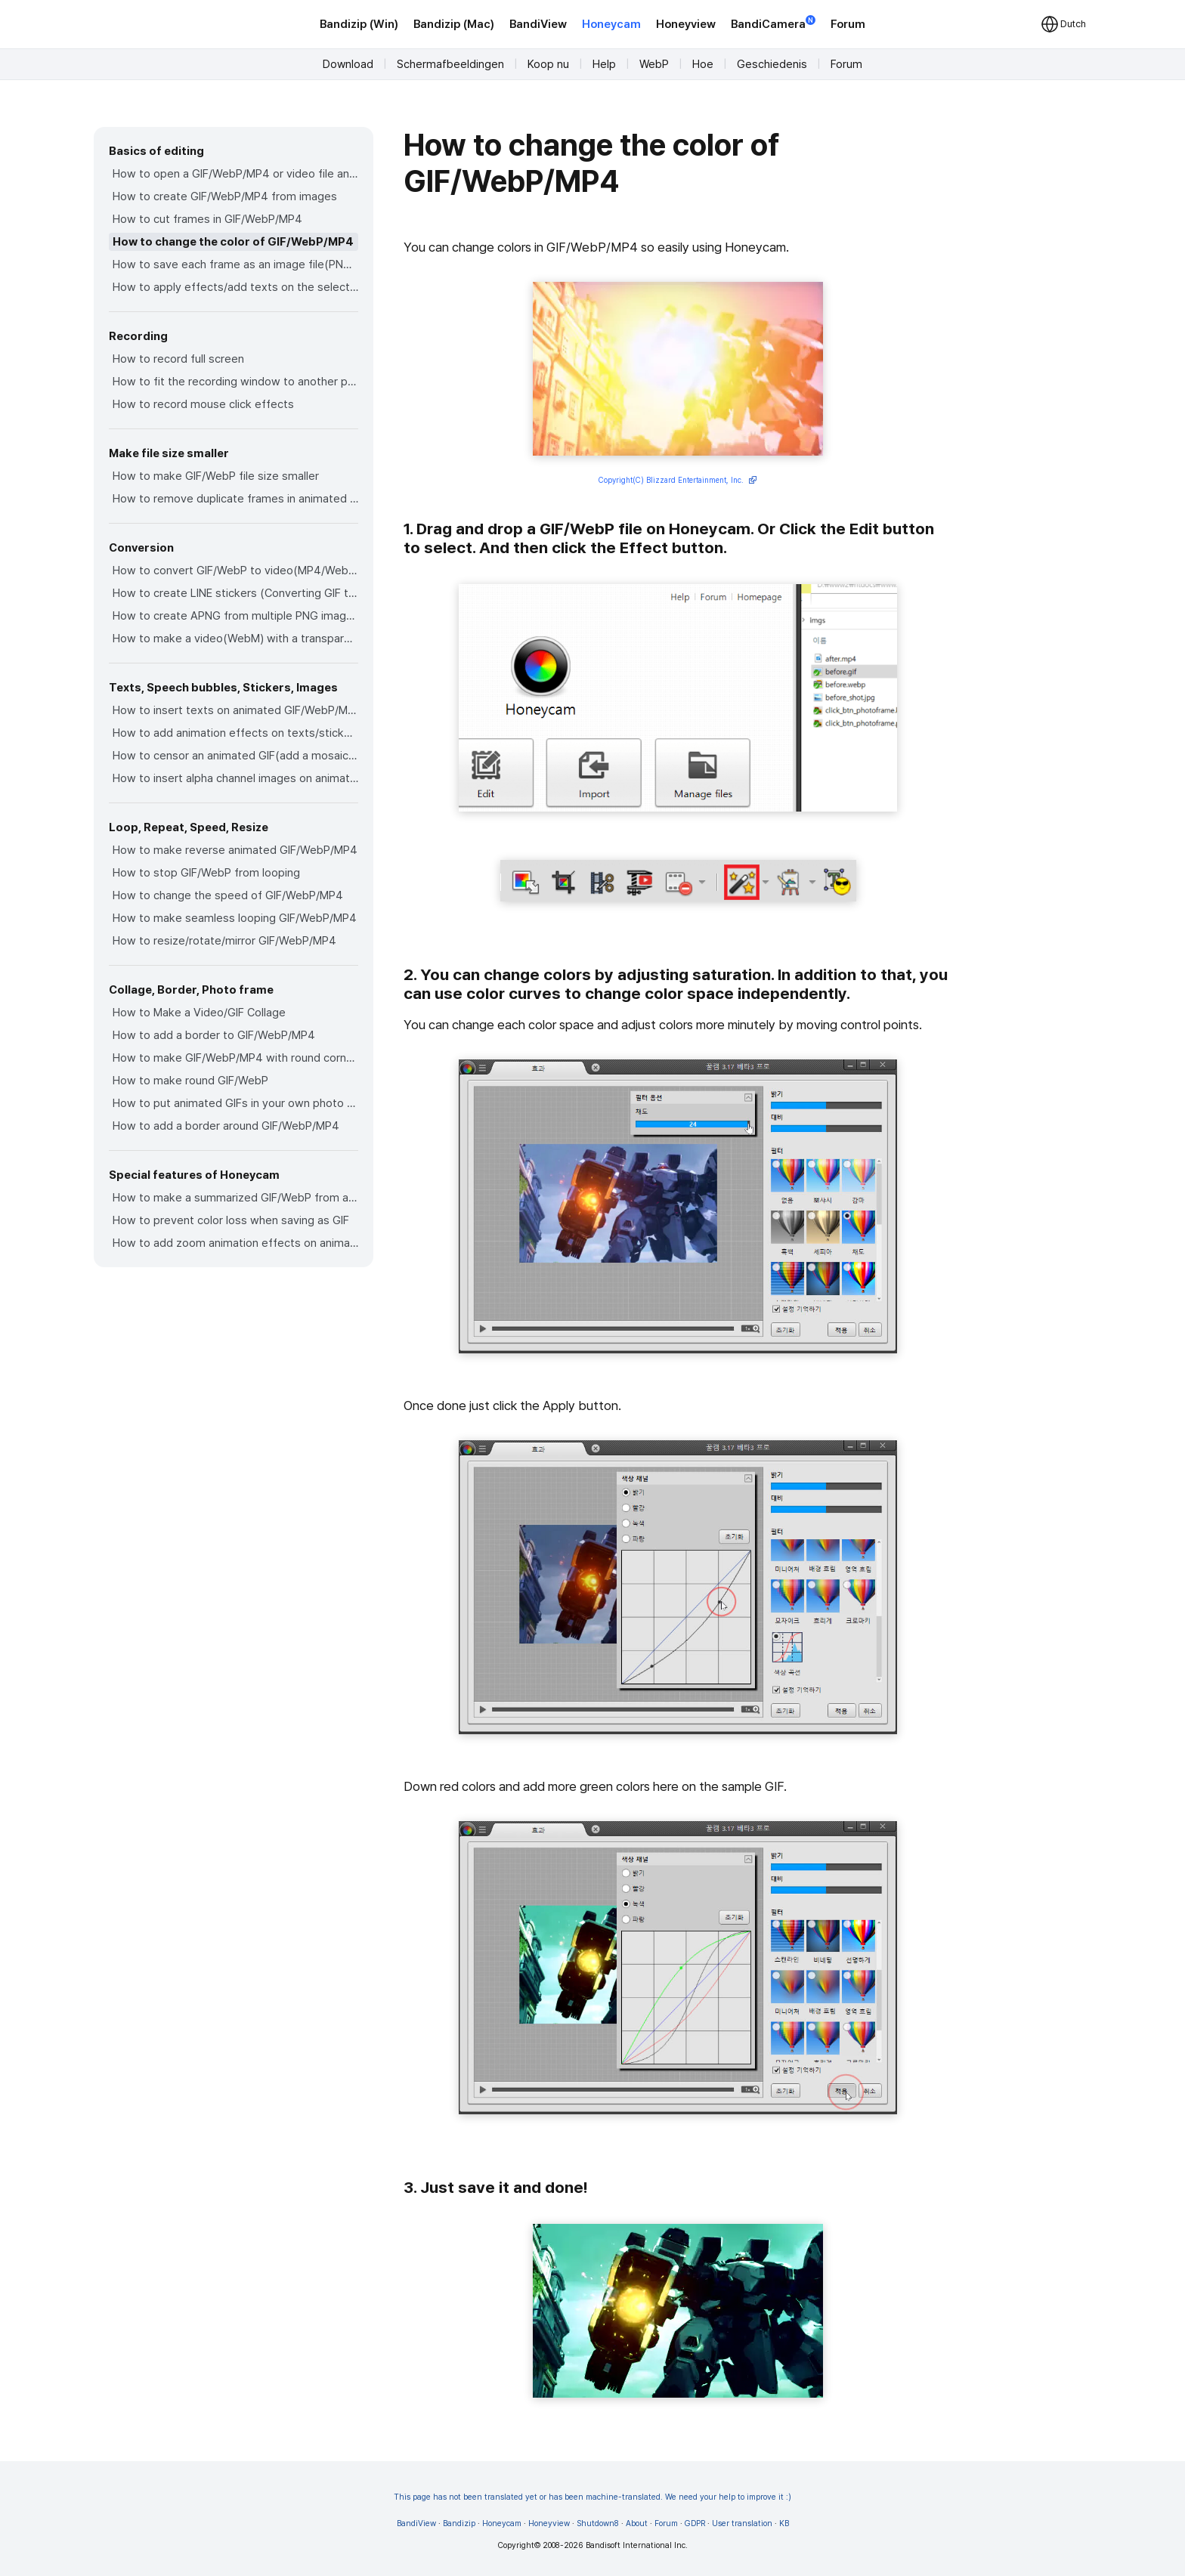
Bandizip (459, 2523)
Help (604, 64)
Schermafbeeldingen (450, 64)
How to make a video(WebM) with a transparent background (235, 638)
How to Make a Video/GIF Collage (199, 1012)
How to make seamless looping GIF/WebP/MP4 (235, 918)
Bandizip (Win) (359, 24)
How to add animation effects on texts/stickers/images (235, 733)
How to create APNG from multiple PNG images (235, 616)
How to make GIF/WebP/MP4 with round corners (235, 1058)
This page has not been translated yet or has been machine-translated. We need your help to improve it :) (592, 2497)
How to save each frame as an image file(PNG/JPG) (235, 264)
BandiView (538, 24)
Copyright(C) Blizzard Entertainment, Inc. (678, 481)
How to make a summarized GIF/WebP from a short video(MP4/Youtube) (235, 1198)
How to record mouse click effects (203, 404)
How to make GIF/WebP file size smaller (216, 476)
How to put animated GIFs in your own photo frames (235, 1103)
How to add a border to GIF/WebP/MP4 (214, 1035)
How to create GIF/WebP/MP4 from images (225, 196)
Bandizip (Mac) (453, 24)
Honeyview (686, 24)
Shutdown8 (598, 2523)
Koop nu (548, 64)
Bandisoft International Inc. (637, 2545)
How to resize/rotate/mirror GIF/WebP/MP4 (224, 941)
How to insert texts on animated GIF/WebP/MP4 (235, 710)
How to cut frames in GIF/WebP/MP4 (207, 219)
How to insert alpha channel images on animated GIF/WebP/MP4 (235, 778)
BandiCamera (773, 23)
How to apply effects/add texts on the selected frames (235, 287)
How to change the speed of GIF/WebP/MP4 (228, 895)
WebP (654, 64)
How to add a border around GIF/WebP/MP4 (226, 1126)
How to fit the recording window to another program (235, 381)
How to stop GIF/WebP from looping (206, 873)
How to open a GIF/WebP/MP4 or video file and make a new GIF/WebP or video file (235, 174)
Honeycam (611, 24)
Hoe (702, 64)
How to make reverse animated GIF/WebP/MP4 (235, 850)
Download (348, 64)
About (637, 2523)
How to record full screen (178, 359)
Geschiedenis (772, 64)
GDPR (695, 2523)
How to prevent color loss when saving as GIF (231, 1220)
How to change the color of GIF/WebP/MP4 (233, 242)
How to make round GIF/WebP (190, 1080)
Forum (848, 24)
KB (784, 2523)
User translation (742, 2523)
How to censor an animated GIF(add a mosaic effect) (235, 755)
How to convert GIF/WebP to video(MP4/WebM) (235, 570)
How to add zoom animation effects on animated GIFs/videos (235, 1243)
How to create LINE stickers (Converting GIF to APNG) (235, 593)
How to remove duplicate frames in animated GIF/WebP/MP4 (235, 499)
